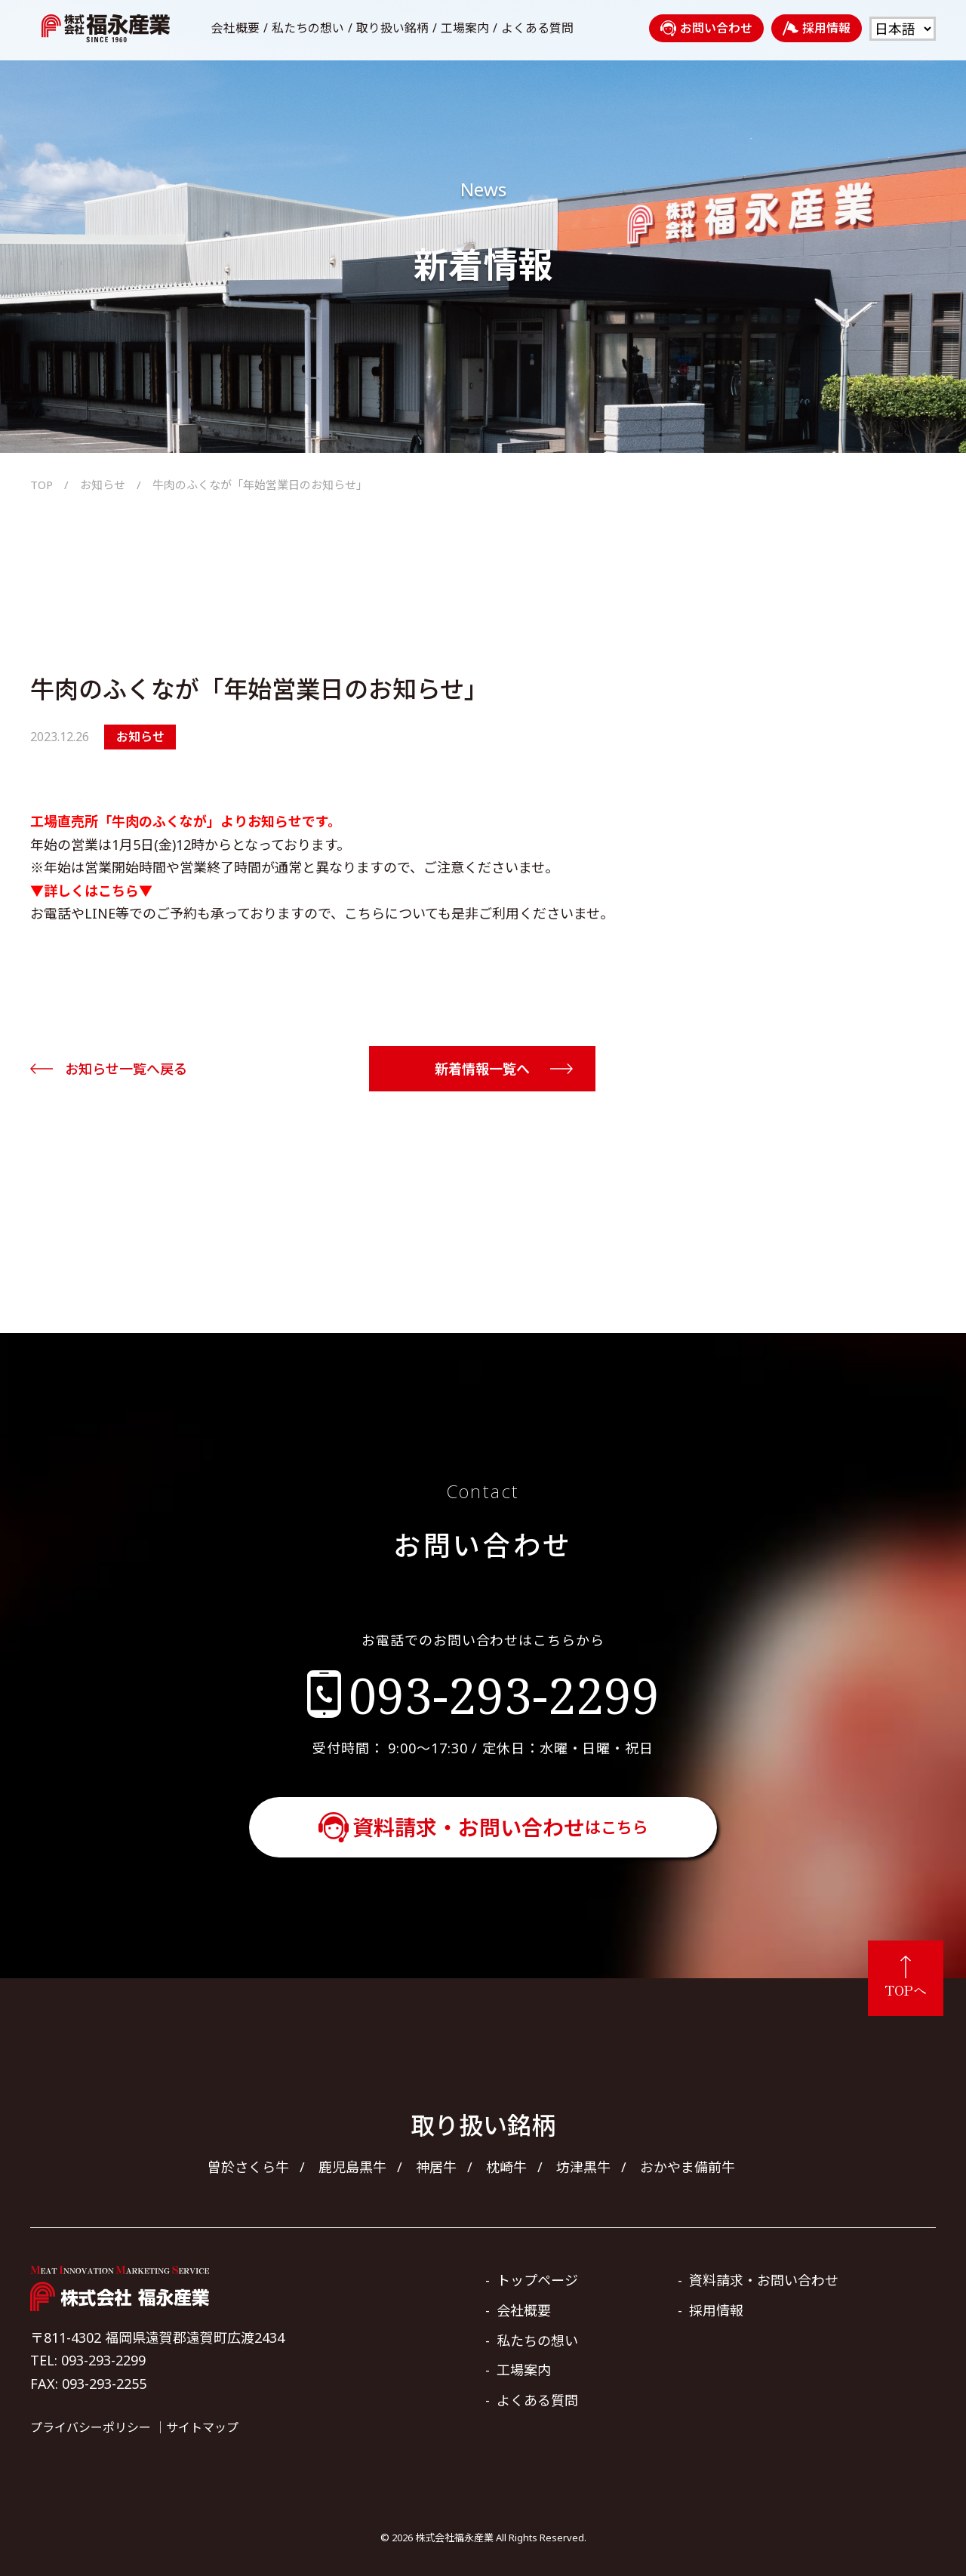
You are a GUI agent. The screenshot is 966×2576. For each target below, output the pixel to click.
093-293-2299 (504, 1694)
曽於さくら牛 (248, 2167)
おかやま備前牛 (687, 2167)
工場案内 (465, 28)
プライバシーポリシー (90, 2427)
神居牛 (436, 2167)
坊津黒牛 (583, 2167)
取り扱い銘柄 (392, 28)
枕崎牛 (506, 2167)
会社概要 (235, 28)
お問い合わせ (706, 28)
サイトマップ (202, 2427)
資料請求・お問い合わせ (500, 1827)
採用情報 (817, 28)
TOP (41, 484)
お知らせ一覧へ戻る (126, 1069)
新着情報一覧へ (482, 1069)
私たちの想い (308, 28)
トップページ (537, 2280)
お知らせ (102, 484)
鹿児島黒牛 (352, 2167)
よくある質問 (537, 28)
